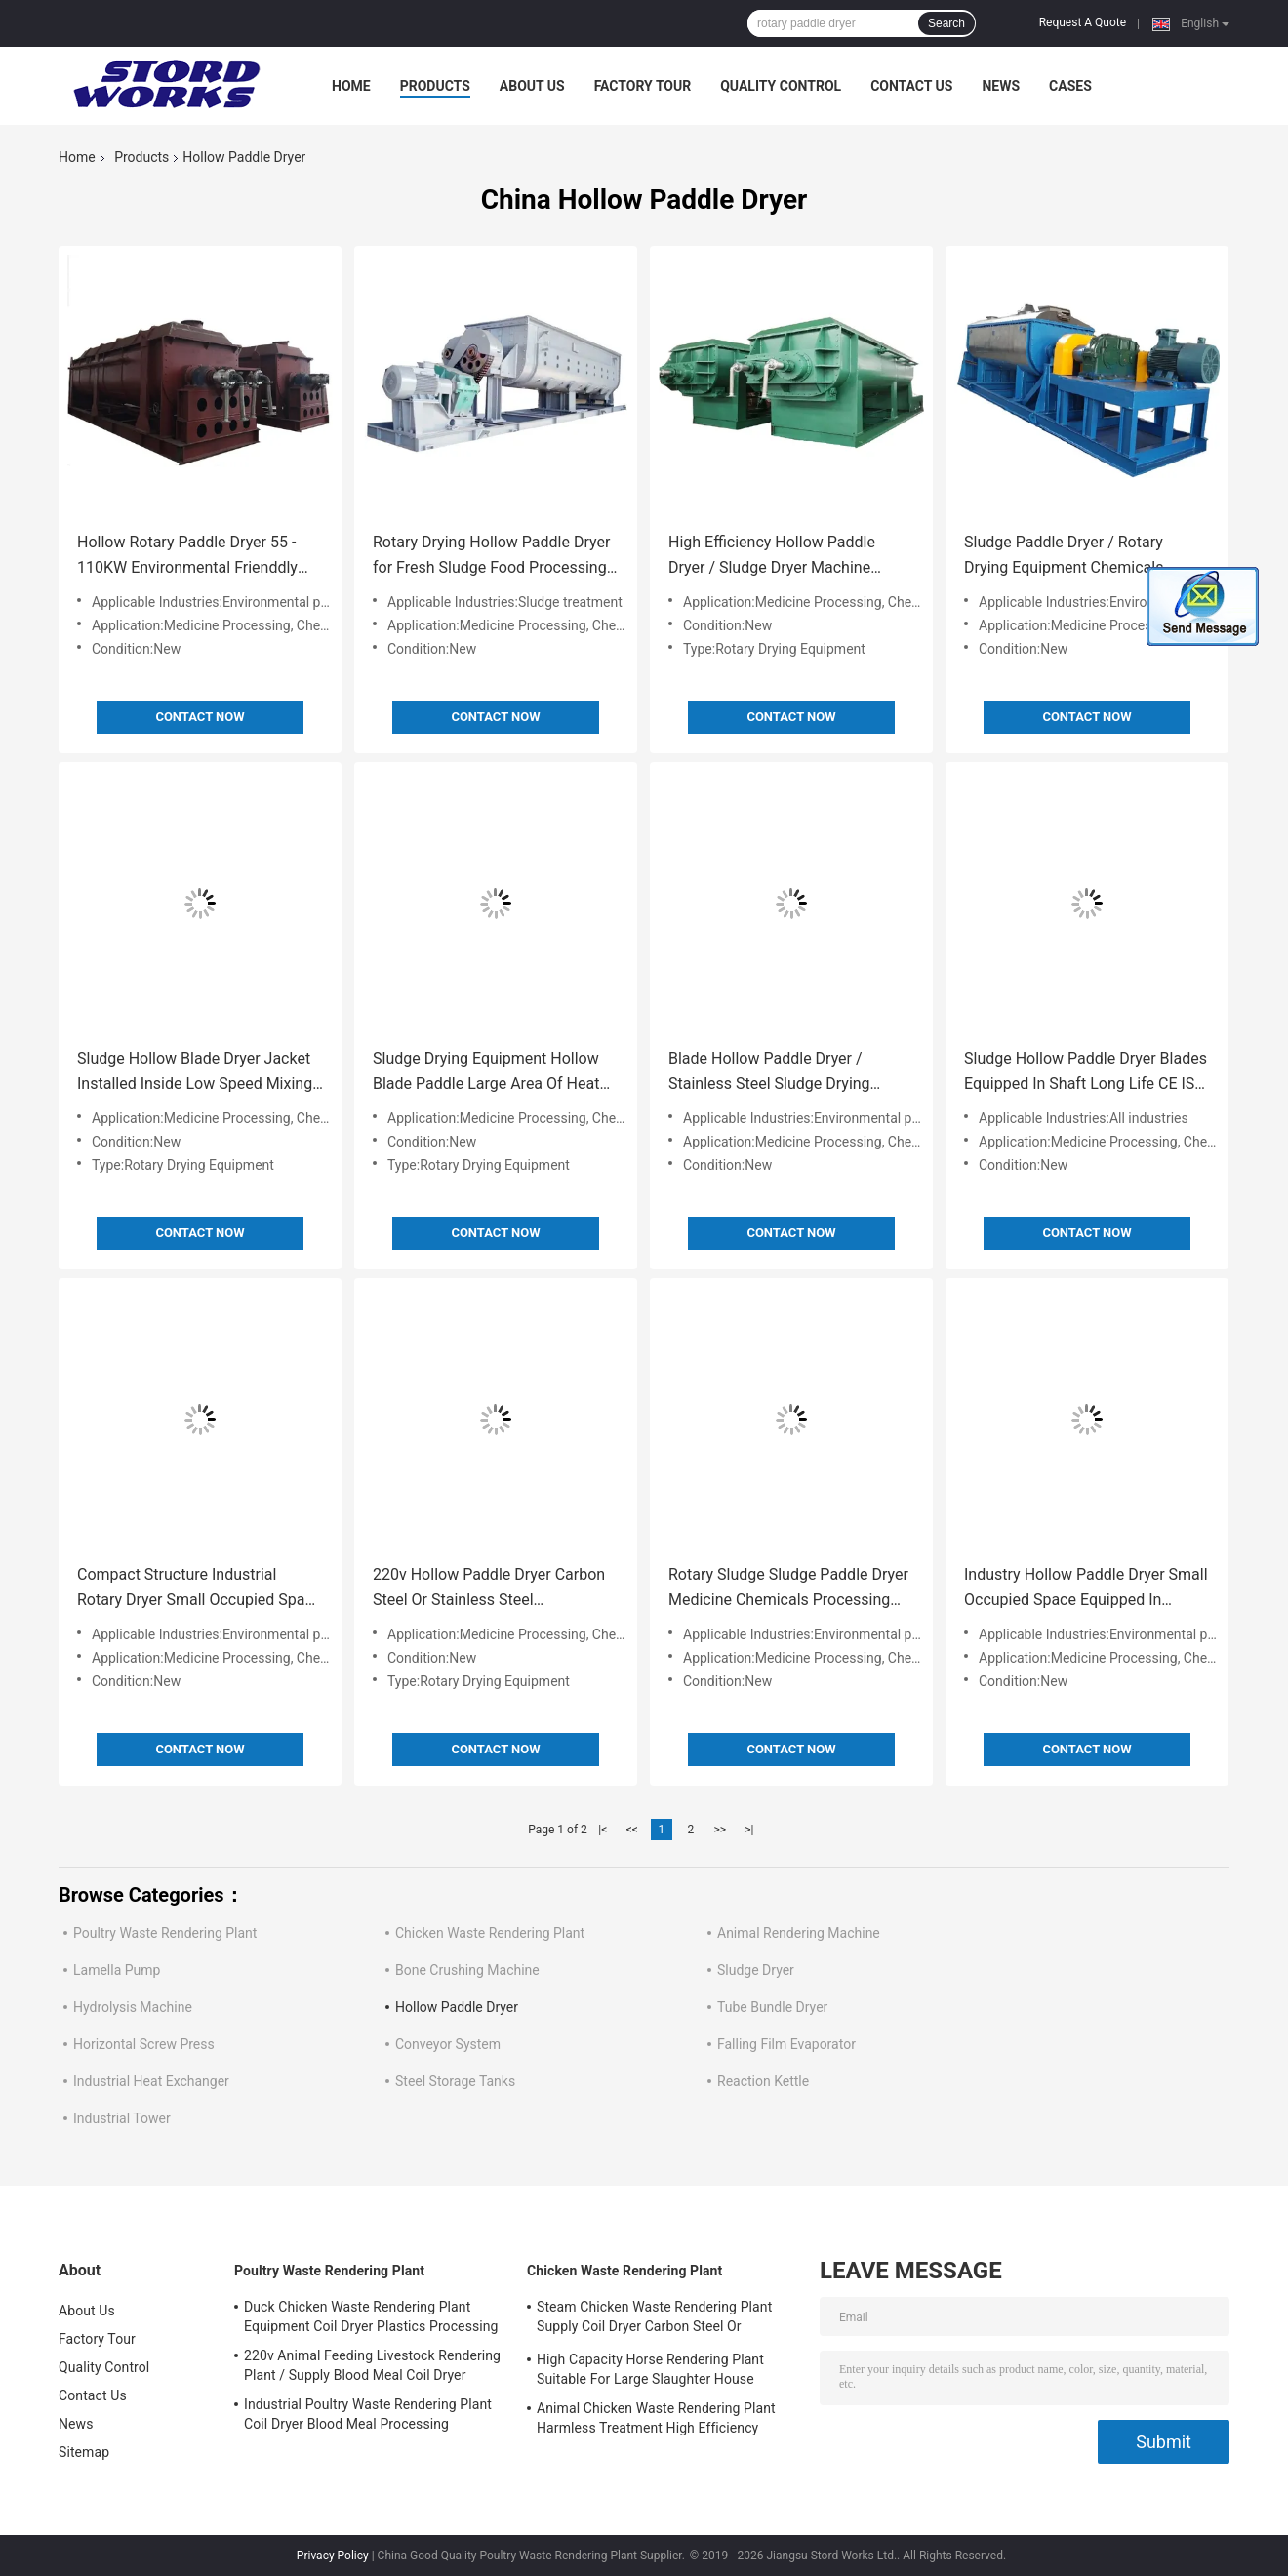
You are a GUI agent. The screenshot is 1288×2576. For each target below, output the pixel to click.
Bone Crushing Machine (467, 1970)
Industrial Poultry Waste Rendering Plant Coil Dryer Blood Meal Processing (368, 2414)
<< (632, 1829)
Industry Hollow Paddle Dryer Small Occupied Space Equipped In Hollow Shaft (1086, 1589)
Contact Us (911, 86)
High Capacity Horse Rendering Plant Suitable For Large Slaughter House (650, 2369)
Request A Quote (1082, 22)
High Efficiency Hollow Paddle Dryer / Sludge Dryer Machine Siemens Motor (771, 557)
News (1001, 86)
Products (435, 86)
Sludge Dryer (755, 1970)
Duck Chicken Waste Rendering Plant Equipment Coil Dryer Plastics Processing (371, 2316)
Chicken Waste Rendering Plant (489, 1933)
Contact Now (199, 716)
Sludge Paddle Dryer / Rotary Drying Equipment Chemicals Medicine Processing (1063, 557)
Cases (1070, 86)
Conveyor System (448, 2044)
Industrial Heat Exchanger (151, 2081)
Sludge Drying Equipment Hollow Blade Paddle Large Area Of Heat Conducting (486, 1073)
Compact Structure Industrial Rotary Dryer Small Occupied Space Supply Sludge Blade (199, 1589)
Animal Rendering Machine (798, 1933)
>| (749, 1829)
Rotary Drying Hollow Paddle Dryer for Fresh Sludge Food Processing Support (491, 557)
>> (719, 1829)
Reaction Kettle (763, 2081)
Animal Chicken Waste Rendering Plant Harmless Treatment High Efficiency (656, 2417)
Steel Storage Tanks (455, 2081)
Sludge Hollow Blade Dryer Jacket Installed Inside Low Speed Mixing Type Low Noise (194, 1073)
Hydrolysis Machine (132, 2007)
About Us (532, 86)
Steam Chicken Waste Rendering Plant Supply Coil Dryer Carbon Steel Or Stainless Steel (654, 2319)
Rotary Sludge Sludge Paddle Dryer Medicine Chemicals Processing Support (788, 1589)
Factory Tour (643, 86)
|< (602, 1829)
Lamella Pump (116, 1970)
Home (351, 86)
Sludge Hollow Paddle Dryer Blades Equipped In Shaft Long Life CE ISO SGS (1085, 1073)
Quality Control (780, 86)
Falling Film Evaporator (786, 2044)
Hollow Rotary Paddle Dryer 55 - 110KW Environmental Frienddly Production (187, 557)
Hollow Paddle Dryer (456, 2007)
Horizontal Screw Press (144, 2044)
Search (946, 23)
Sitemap (84, 2452)
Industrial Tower (122, 2118)
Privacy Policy (333, 2555)
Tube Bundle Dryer (772, 2007)
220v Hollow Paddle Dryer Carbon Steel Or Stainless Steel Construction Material (489, 1589)
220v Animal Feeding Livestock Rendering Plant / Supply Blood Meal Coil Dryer (372, 2365)
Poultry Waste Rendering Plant (165, 1933)
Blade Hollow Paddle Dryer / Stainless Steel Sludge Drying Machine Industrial (769, 1073)
